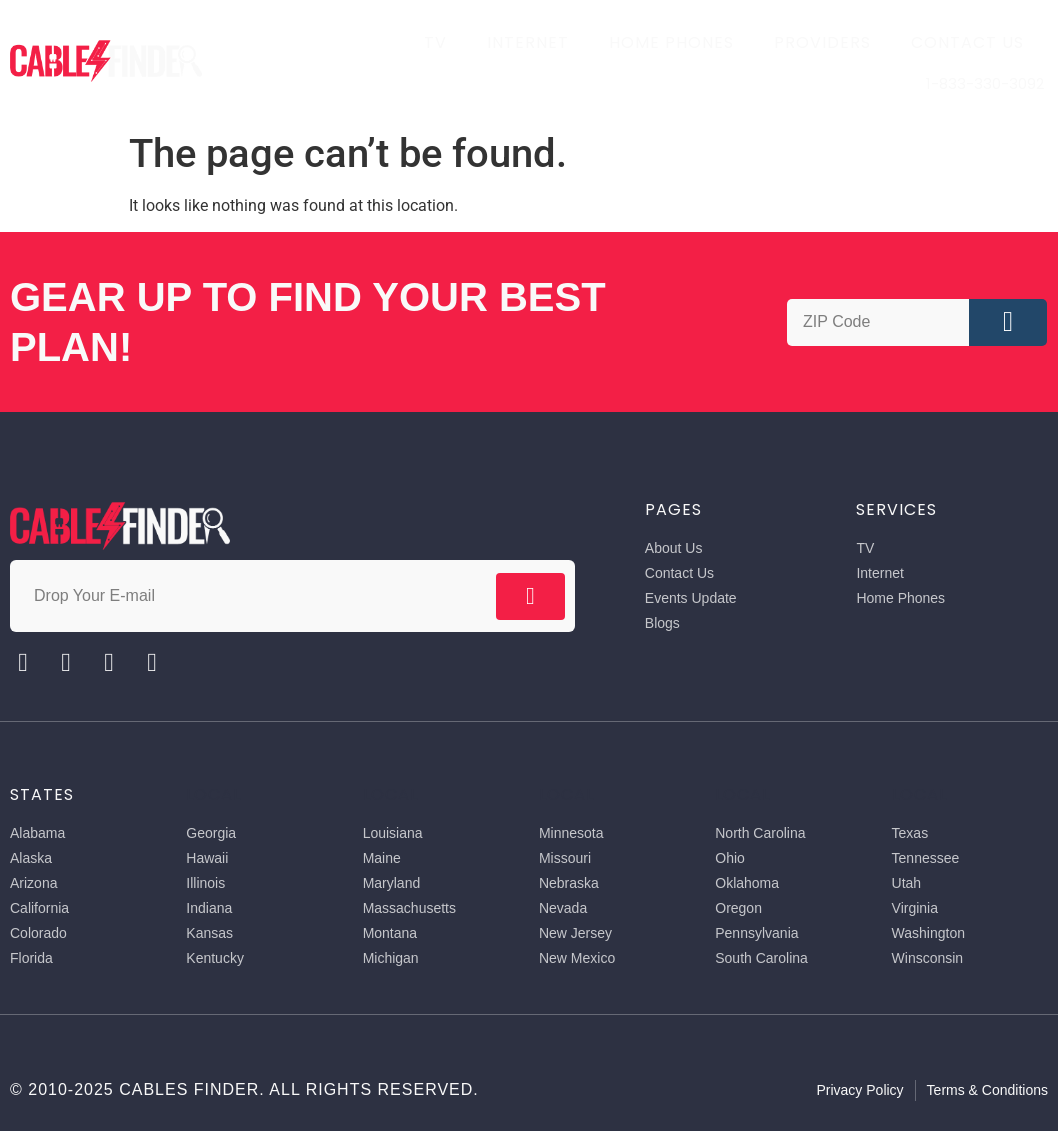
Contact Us (967, 42)
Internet (528, 42)
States (42, 794)
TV (435, 42)
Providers (822, 42)
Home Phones (671, 42)
